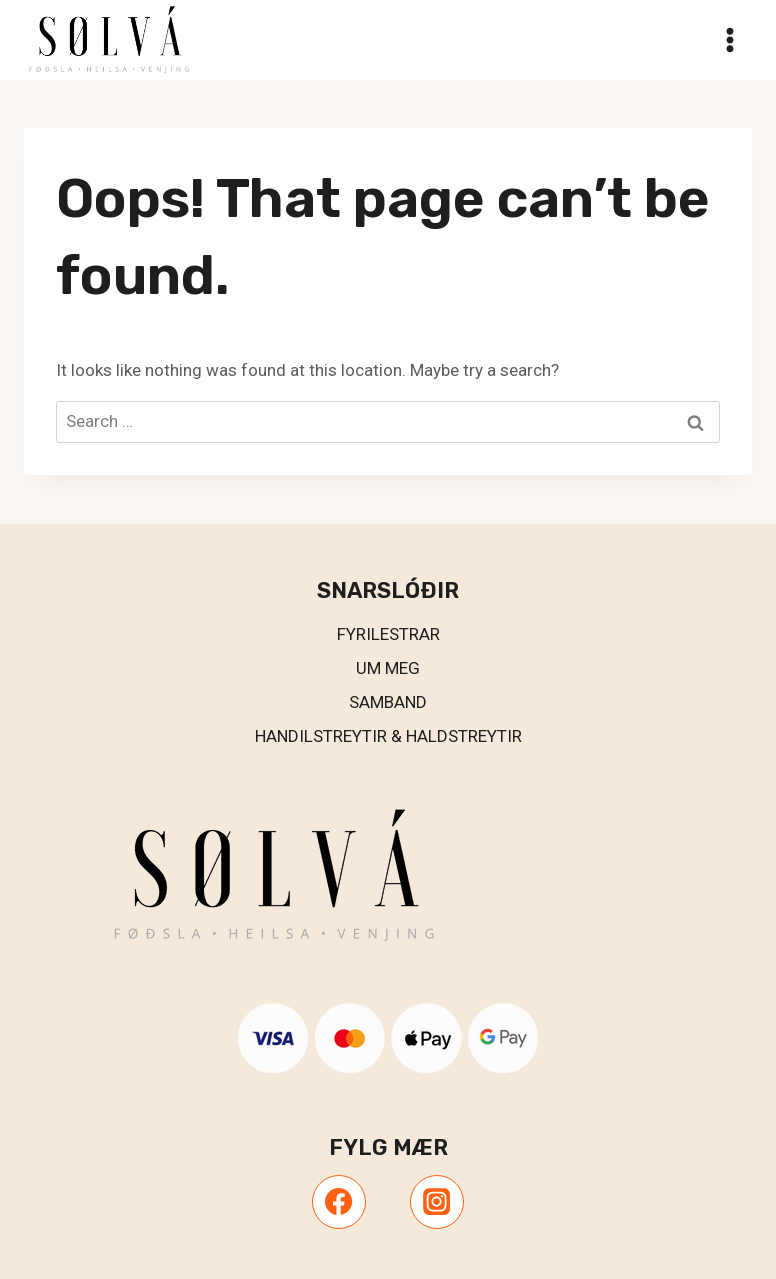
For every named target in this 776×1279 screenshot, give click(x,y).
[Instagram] (437, 1202)
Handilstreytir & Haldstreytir (388, 736)
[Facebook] (339, 1202)
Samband (388, 702)
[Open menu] (729, 39)
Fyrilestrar (388, 634)
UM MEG (388, 668)
